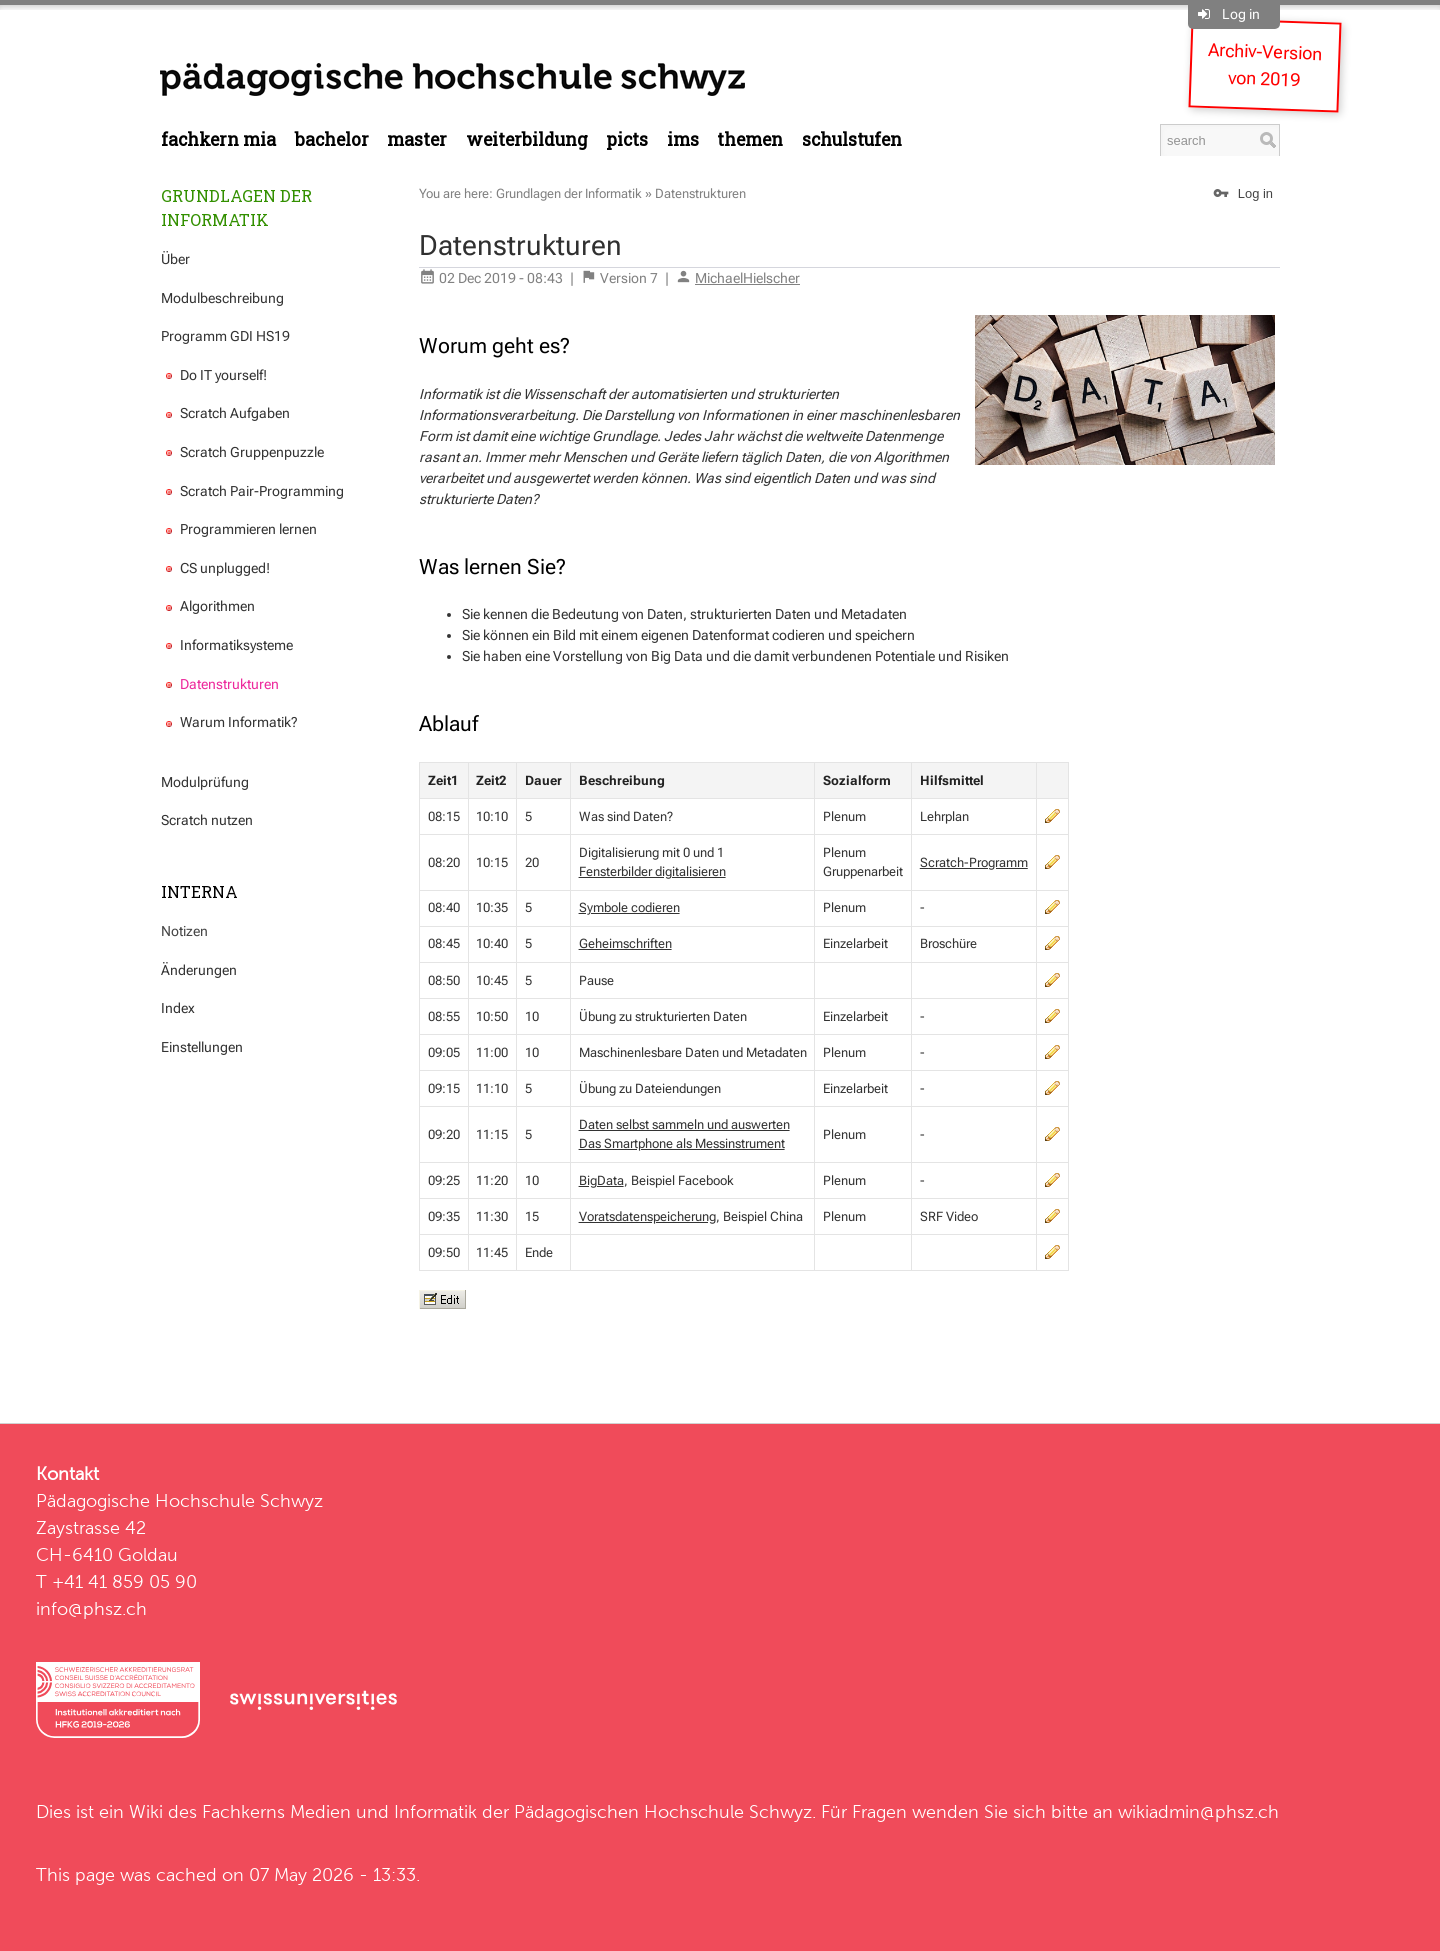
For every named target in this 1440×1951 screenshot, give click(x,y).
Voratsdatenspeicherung (647, 1216)
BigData (601, 1180)
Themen (750, 139)
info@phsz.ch (91, 1608)
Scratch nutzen (207, 820)
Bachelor (332, 139)
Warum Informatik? (229, 722)
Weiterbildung (527, 139)
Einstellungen (202, 1047)
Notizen (184, 931)
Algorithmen (208, 606)
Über (175, 259)
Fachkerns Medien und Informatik (339, 1811)
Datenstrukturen (220, 684)
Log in (1241, 14)
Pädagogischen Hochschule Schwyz (663, 1811)
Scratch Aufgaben (225, 413)
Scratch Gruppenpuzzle (242, 452)
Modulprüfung (205, 782)
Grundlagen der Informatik (236, 207)
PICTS (627, 139)
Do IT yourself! (214, 375)
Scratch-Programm (974, 862)
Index (178, 1008)
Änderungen (199, 970)
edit (1052, 816)
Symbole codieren (629, 907)
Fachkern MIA (218, 139)
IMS (683, 139)
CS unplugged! (215, 568)
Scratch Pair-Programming (252, 491)
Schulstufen (852, 139)
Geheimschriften (625, 943)
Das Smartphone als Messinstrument (682, 1143)
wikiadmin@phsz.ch (1198, 1811)
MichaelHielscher (747, 278)
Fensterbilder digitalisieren (652, 871)
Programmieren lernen (239, 529)
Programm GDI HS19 (225, 336)
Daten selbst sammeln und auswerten (684, 1124)
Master (417, 139)
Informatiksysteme (227, 645)
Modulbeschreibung (222, 298)
